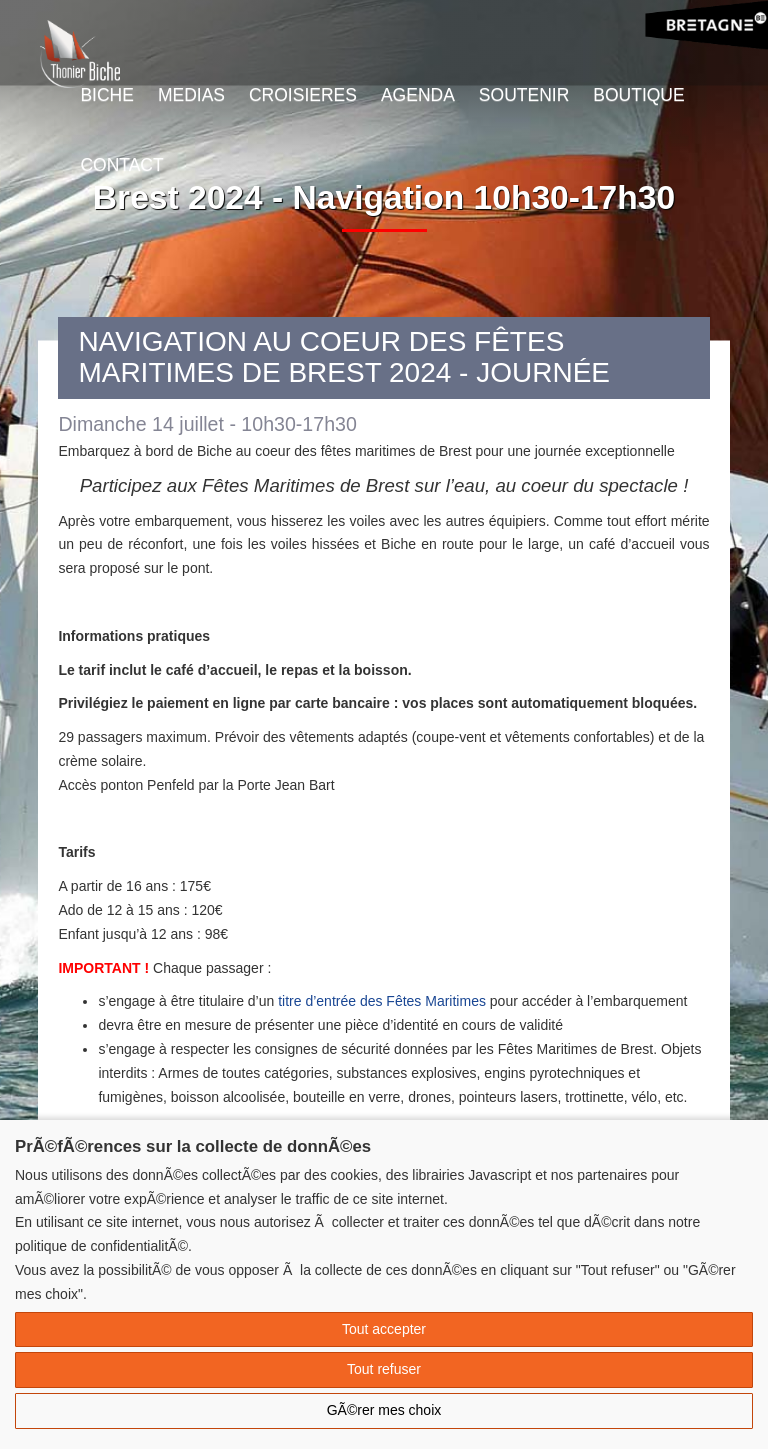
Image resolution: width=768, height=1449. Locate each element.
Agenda (418, 95)
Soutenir (524, 95)
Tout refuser (384, 1369)
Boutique (638, 95)
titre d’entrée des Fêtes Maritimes (382, 1001)
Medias (191, 95)
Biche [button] (106, 95)
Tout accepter (384, 1329)
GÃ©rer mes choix (384, 1410)
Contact (121, 165)
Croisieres (303, 95)
